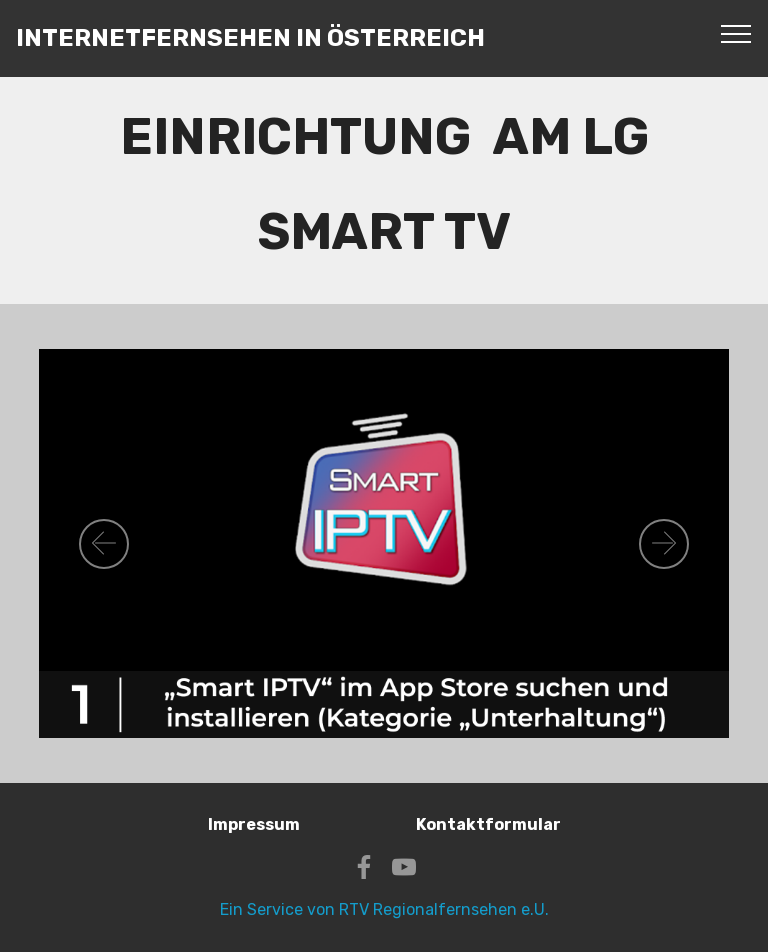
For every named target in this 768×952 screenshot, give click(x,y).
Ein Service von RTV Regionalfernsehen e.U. (384, 909)
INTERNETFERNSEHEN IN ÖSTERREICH (250, 38)
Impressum (254, 824)
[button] (104, 544)
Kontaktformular (488, 824)
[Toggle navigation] (736, 33)
